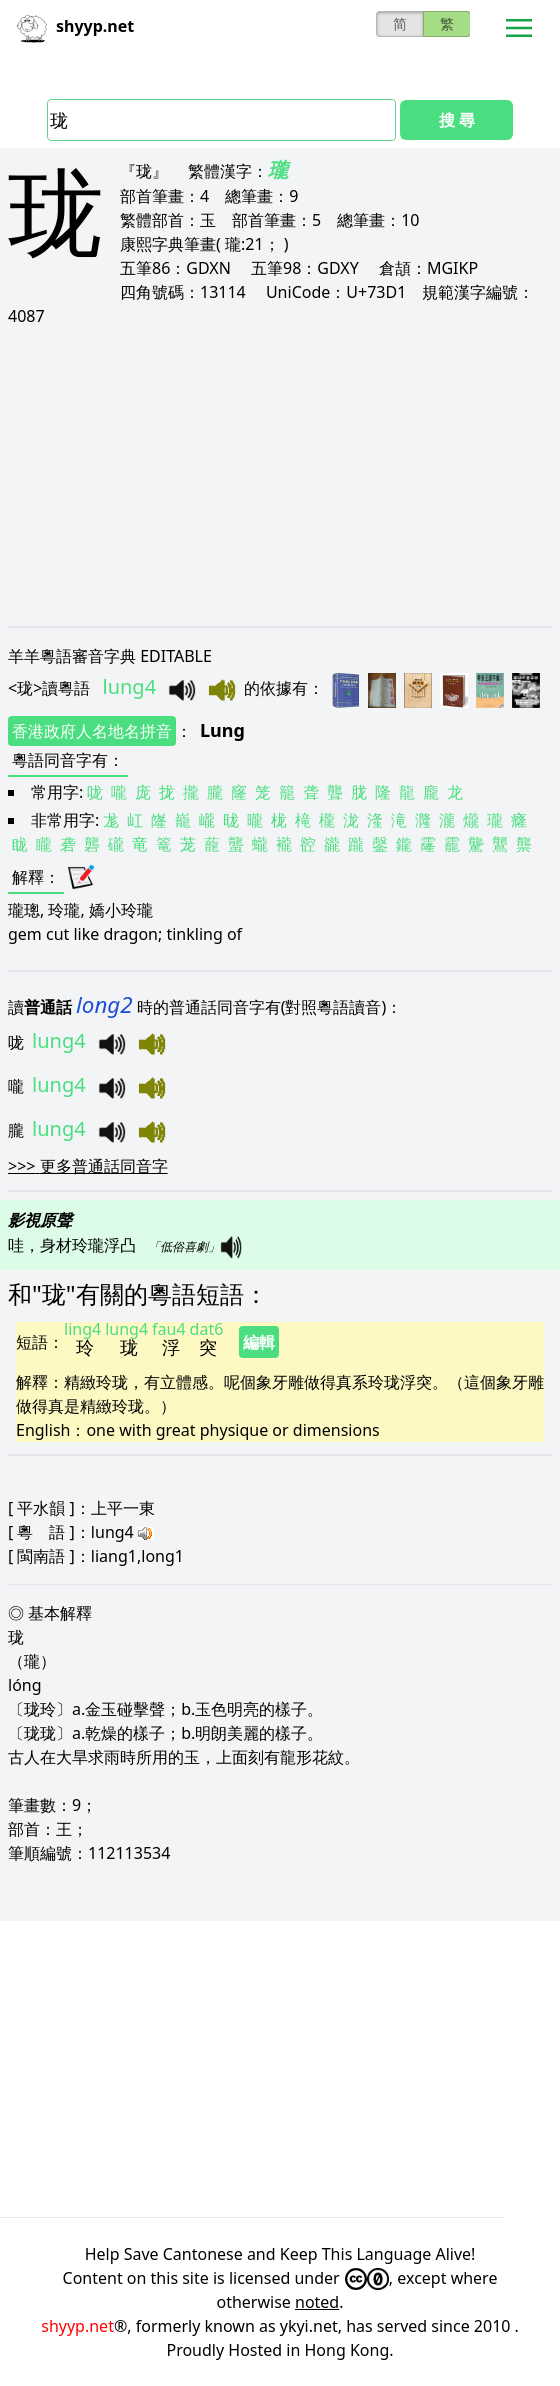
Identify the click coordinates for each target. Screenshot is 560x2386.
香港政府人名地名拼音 (92, 731)
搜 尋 (457, 120)
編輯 (259, 1342)
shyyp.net (77, 2326)
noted (317, 2302)
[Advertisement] (280, 476)
